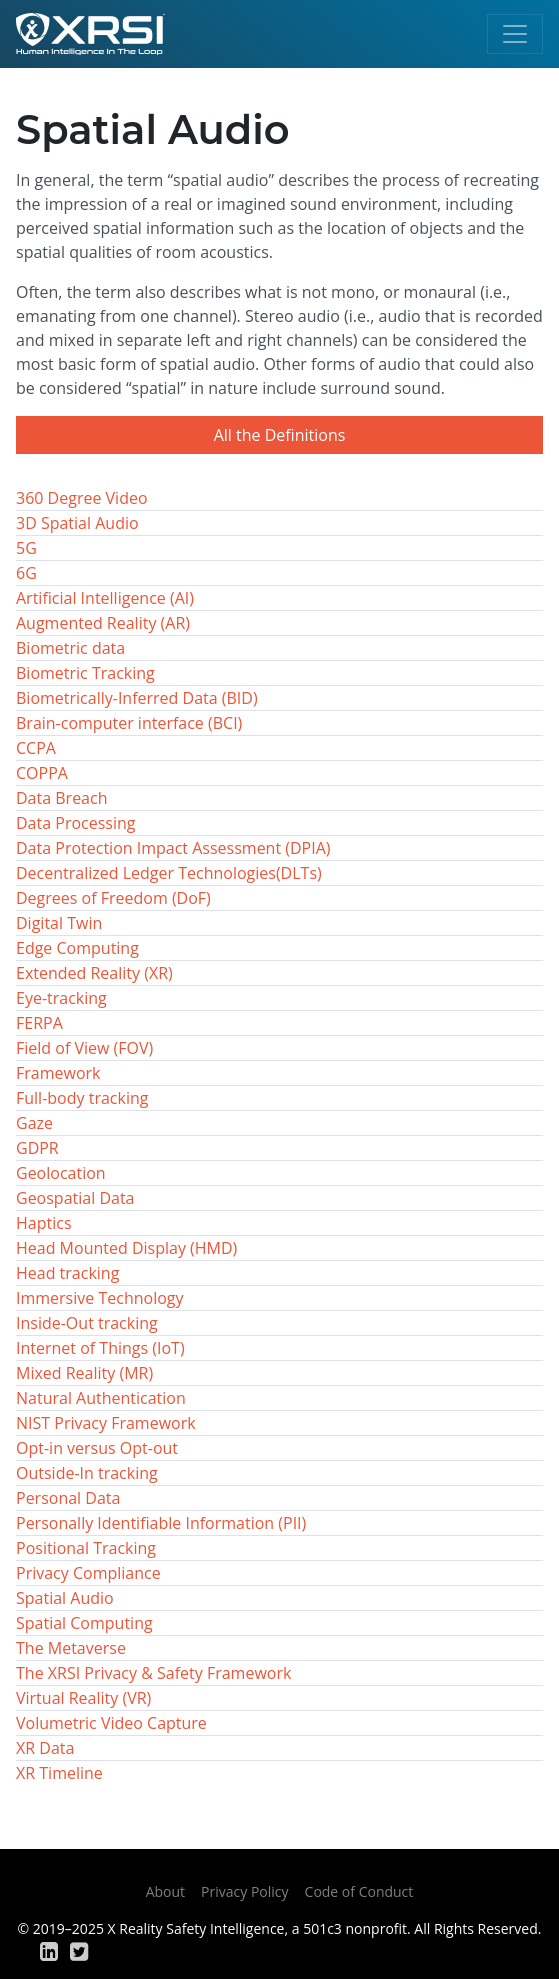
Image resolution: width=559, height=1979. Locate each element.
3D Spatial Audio (77, 523)
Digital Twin (59, 923)
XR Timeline (59, 1773)
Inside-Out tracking (87, 1323)
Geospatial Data (75, 1198)
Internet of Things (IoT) (100, 1348)
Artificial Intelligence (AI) (105, 598)
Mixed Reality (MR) (84, 1373)
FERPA (39, 1023)
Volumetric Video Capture (111, 1723)
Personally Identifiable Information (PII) (161, 1523)
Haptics (44, 1223)
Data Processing (75, 823)
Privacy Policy (244, 1891)
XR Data (45, 1748)
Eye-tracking (61, 998)
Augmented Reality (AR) (103, 623)
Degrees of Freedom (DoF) (113, 898)
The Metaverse (71, 1648)
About (165, 1891)
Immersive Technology (100, 1298)
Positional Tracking (86, 1548)
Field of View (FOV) (84, 1048)
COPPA (42, 773)
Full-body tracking (82, 1098)
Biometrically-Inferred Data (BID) (137, 698)
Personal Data (68, 1498)
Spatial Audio (65, 1598)
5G (26, 548)
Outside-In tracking (87, 1473)
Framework (58, 1073)
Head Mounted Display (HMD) (126, 1248)
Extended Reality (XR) (94, 973)
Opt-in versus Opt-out (97, 1448)
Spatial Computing (84, 1623)
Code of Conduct (359, 1891)
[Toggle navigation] (515, 34)
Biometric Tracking (85, 673)
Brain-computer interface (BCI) (129, 723)
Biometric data (70, 648)
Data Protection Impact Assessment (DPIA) (173, 848)
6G (26, 573)
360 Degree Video (82, 498)
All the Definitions (280, 435)
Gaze (34, 1123)
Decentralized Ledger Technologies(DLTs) (169, 873)
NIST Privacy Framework (106, 1423)
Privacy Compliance (88, 1573)
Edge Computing (77, 948)
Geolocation (61, 1173)
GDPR (37, 1148)
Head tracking (67, 1273)
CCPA (36, 748)
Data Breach (61, 798)
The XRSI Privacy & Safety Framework (153, 1673)
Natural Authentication (101, 1398)
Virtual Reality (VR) (83, 1698)
